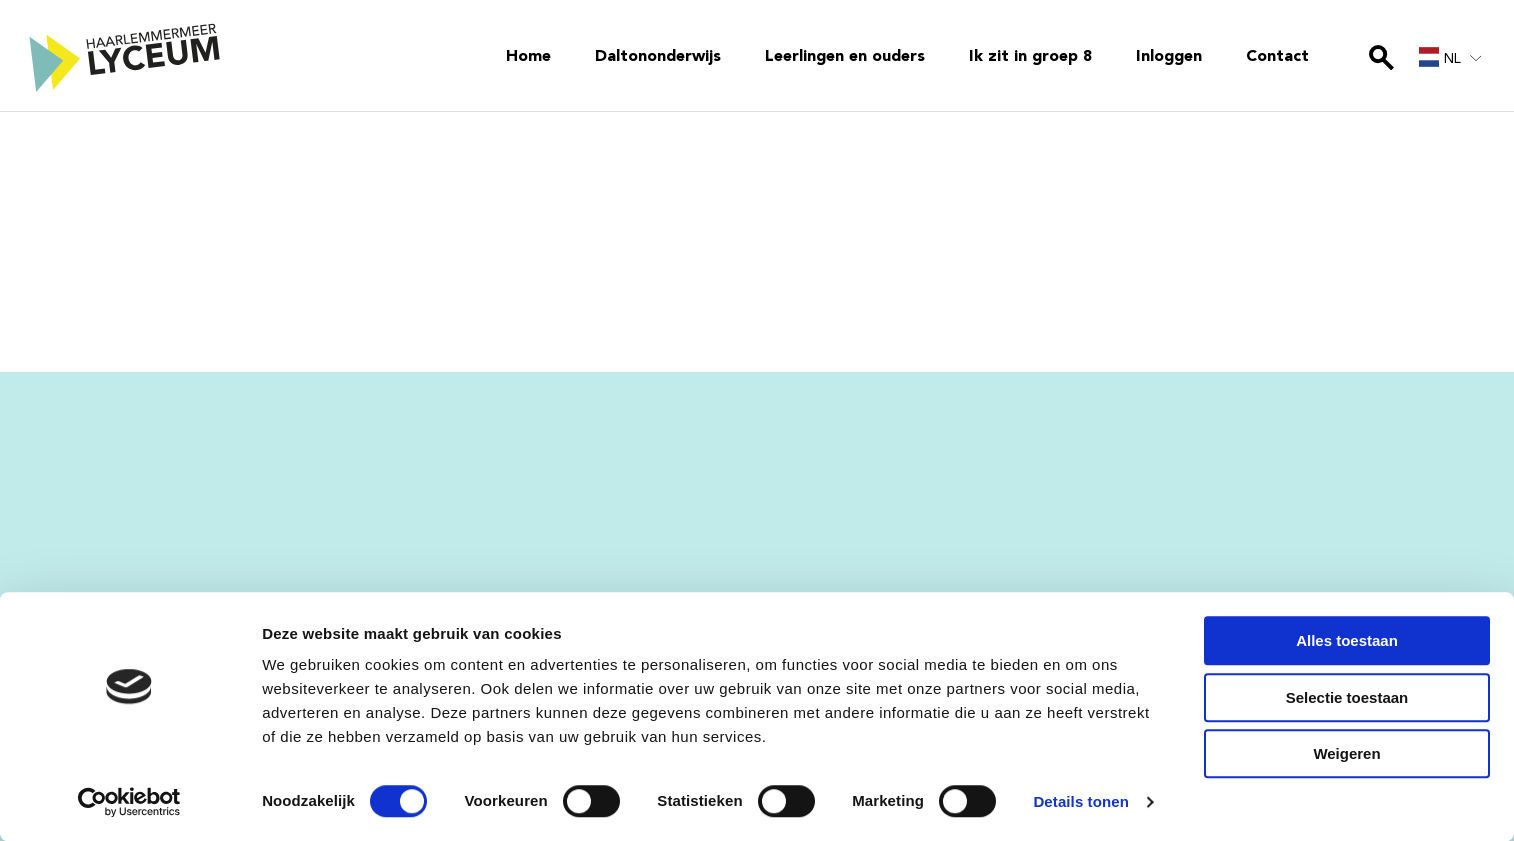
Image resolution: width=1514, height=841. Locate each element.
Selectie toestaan (1347, 697)
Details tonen (1080, 801)
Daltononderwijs (658, 57)
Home (528, 57)
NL (1440, 58)
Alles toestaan (1347, 640)
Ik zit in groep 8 (1030, 57)
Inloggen (1169, 57)
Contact (1277, 57)
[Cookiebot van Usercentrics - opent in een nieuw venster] (129, 802)
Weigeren (1346, 753)
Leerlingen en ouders (845, 57)
